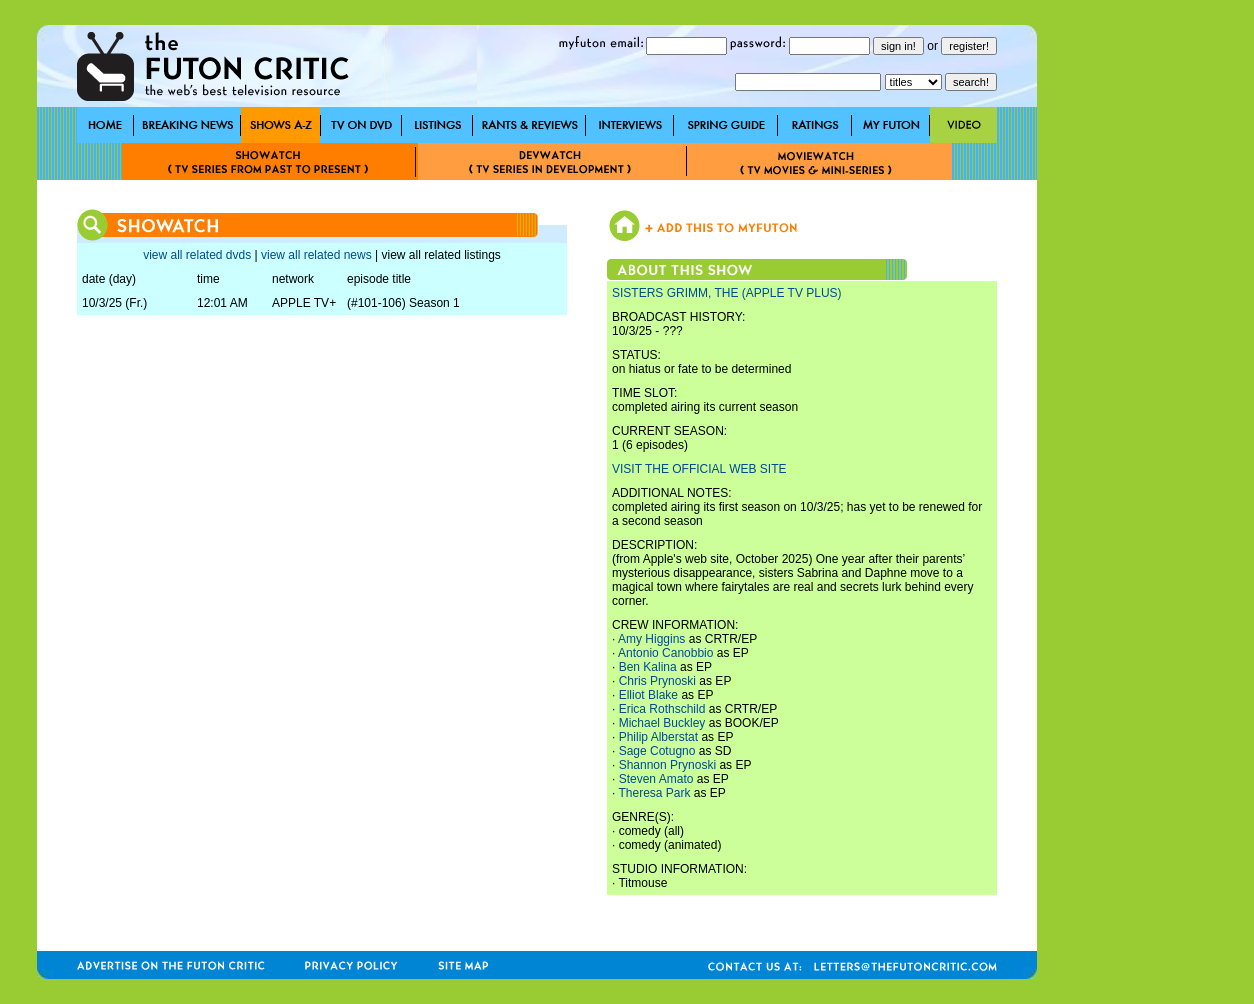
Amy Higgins (651, 639)
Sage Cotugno (657, 751)
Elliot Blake (648, 695)
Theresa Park (654, 793)
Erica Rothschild (662, 709)
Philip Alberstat (658, 737)
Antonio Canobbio (665, 653)
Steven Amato (656, 779)
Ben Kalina (648, 667)
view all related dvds (197, 255)
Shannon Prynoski (667, 765)
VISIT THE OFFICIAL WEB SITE (699, 469)
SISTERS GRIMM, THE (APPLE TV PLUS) (727, 293)
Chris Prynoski (657, 681)
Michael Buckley (662, 723)
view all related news (316, 255)
